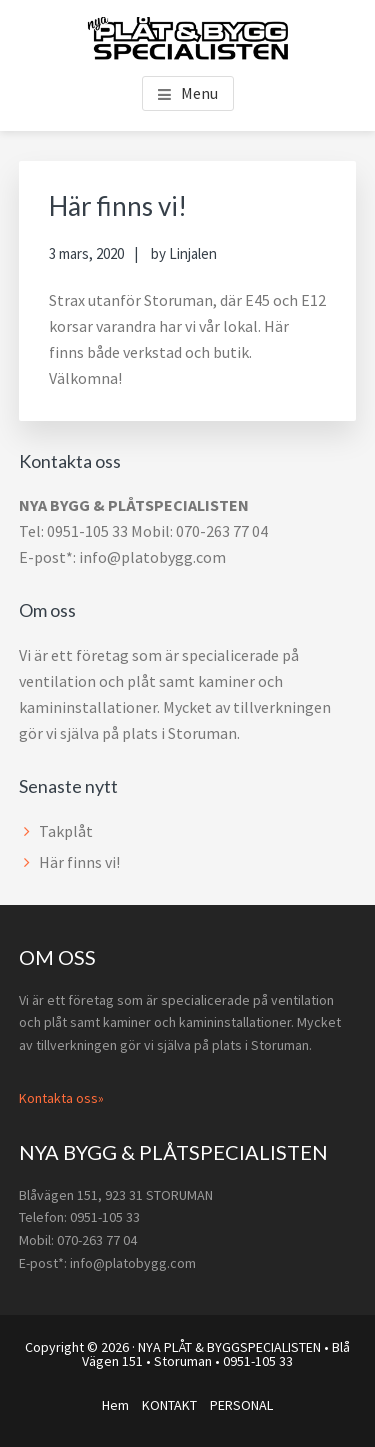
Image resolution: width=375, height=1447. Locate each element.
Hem (115, 1405)
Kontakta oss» (61, 1098)
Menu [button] (199, 93)
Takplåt (66, 831)
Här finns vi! (79, 862)
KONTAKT (169, 1405)
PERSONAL (241, 1405)
